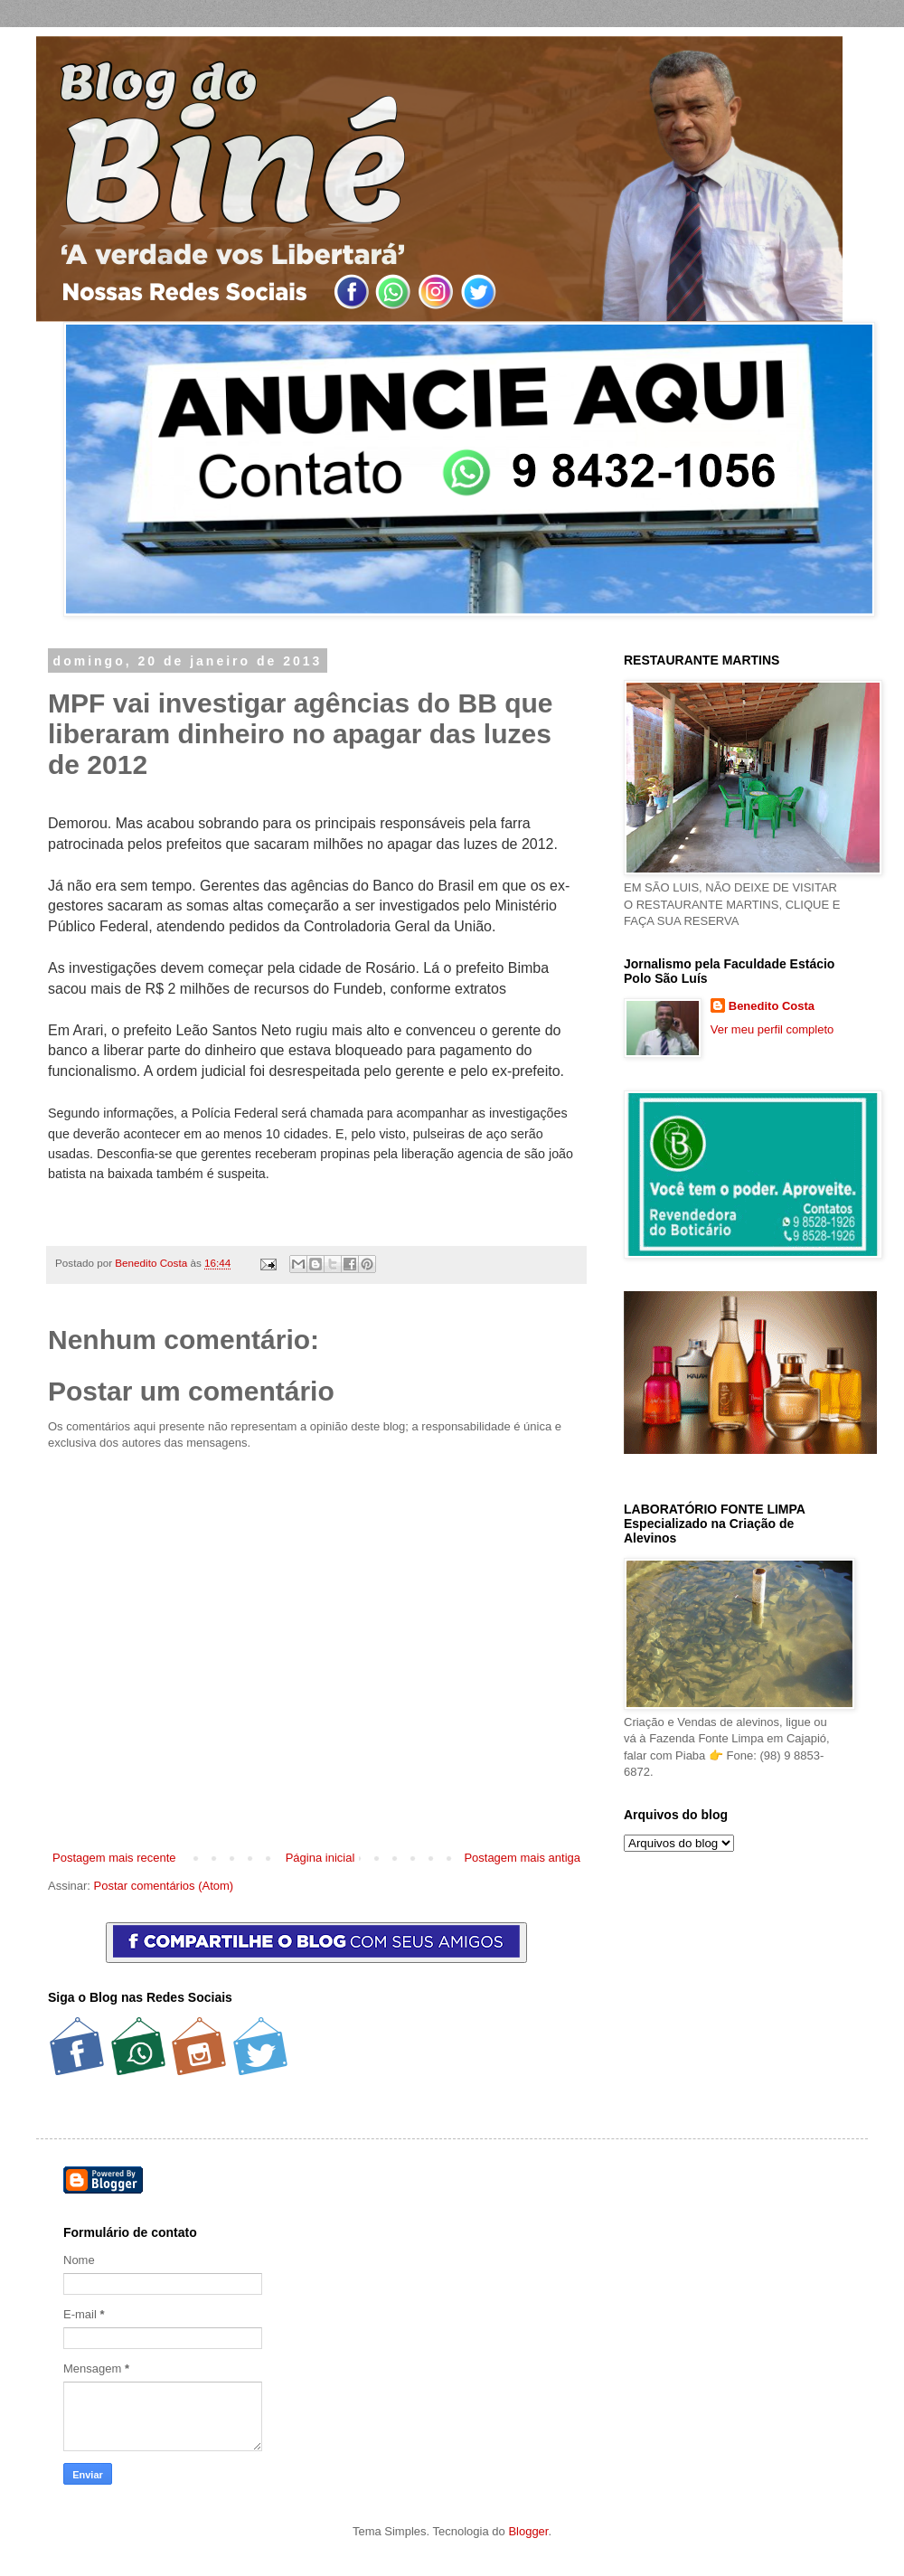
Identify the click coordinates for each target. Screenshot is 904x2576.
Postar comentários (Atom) (164, 1885)
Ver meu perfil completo (772, 1029)
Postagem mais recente (114, 1857)
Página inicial (320, 1857)
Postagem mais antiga (522, 1857)
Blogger (528, 2531)
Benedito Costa (152, 1263)
